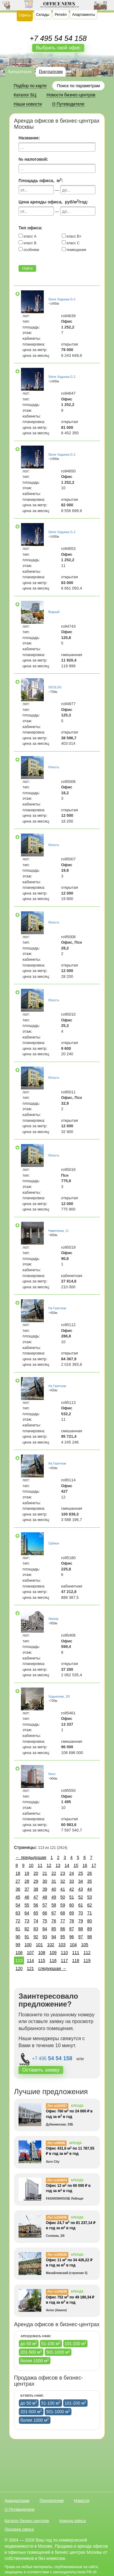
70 (80, 1912)
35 (89, 1881)
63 (18, 1912)
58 (53, 1905)
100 (27, 1944)
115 (41, 1960)
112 (87, 1952)
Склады (42, 15)
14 (66, 1865)
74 (35, 1920)
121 (30, 1968)
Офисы (25, 15)
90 (18, 1936)
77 (62, 1920)
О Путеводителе (20, 2509)
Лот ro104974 (57, 2180)
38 (35, 1889)
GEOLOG (54, 687)
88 (80, 1928)
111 (75, 1952)
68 (62, 1912)
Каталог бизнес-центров (27, 2520)
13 (58, 1865)
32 (62, 1881)
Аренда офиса (72, 2520)
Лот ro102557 (57, 2106)
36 (18, 1889)
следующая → (52, 1968)
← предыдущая (31, 1857)
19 (26, 1873)
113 (19, 1960)
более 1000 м (34, 2360)
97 (80, 1936)
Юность (53, 767)
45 (18, 1897)
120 (19, 1968)
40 (53, 1889)
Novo (51, 1774)
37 (26, 1889)
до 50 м (28, 2343)
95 (62, 1936)
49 (53, 1897)
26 (89, 1873)
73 (26, 1920)
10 (31, 1865)
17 (94, 1865)
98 (89, 1936)
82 (26, 1928)
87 (71, 1928)
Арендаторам (20, 71)
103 (61, 1944)
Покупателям (51, 71)
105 (84, 1944)
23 (62, 1873)
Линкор (53, 1618)
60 (71, 1905)
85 (53, 1928)
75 (44, 1920)
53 (89, 1897)
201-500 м (31, 2352)
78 (71, 1920)
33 (71, 1881)
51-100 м (50, 2343)
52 (80, 1897)
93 (44, 1936)
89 (89, 1928)
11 (40, 1865)
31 (53, 1881)
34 (80, 1881)
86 (62, 1928)
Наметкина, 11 (58, 1230)
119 (87, 1960)
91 (26, 1936)
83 (35, 1928)
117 (64, 1960)
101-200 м (75, 2343)
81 (18, 1928)
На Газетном (57, 1308)
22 (53, 1873)
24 (71, 1873)
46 (26, 1897)
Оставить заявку (41, 2069)
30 (44, 1881)
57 (44, 1905)
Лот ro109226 (57, 2254)
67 (53, 1912)
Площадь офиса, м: (41, 180)
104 (73, 1944)
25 (80, 1873)
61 (80, 1905)
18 (18, 1873)
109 (53, 1952)
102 (50, 1944)
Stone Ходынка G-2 (61, 299)
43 (80, 1889)
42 (71, 1889)
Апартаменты (83, 15)
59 (62, 1905)
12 (49, 1865)
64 (26, 1912)
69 (71, 1912)
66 (44, 1912)
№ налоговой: (33, 159)
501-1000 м (58, 2352)
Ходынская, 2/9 (59, 1696)
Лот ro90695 (56, 2143)
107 (30, 1952)
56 (35, 1905)
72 (18, 1920)
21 (44, 1873)
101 (39, 1944)
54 (18, 1905)
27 (18, 1881)
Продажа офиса (19, 2529)
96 (71, 1936)
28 (26, 1881)
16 (84, 1865)
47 (35, 1897)
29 (35, 1881)
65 (35, 1912)
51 (71, 1897)
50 (62, 1897)
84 (44, 1928)
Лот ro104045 (57, 2217)
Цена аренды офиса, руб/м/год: (53, 201)
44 (89, 1889)
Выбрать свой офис (58, 47)
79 (80, 1920)
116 (53, 1960)
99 (18, 1944)
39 (44, 1889)
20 (35, 1873)
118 (75, 1960)
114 (30, 1960)
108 (41, 1952)
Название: (29, 137)
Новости (81, 2500)
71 (89, 1912)
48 (44, 1897)
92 (35, 1936)
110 (64, 1952)
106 (19, 1952)
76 (53, 1920)
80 (89, 1920)
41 (62, 1889)
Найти (27, 268)
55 (26, 1905)
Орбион (53, 1543)
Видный (53, 612)
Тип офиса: (31, 227)
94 (53, 1936)
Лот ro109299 (57, 2291)
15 (76, 1865)
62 (89, 1905)
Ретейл (61, 15)
